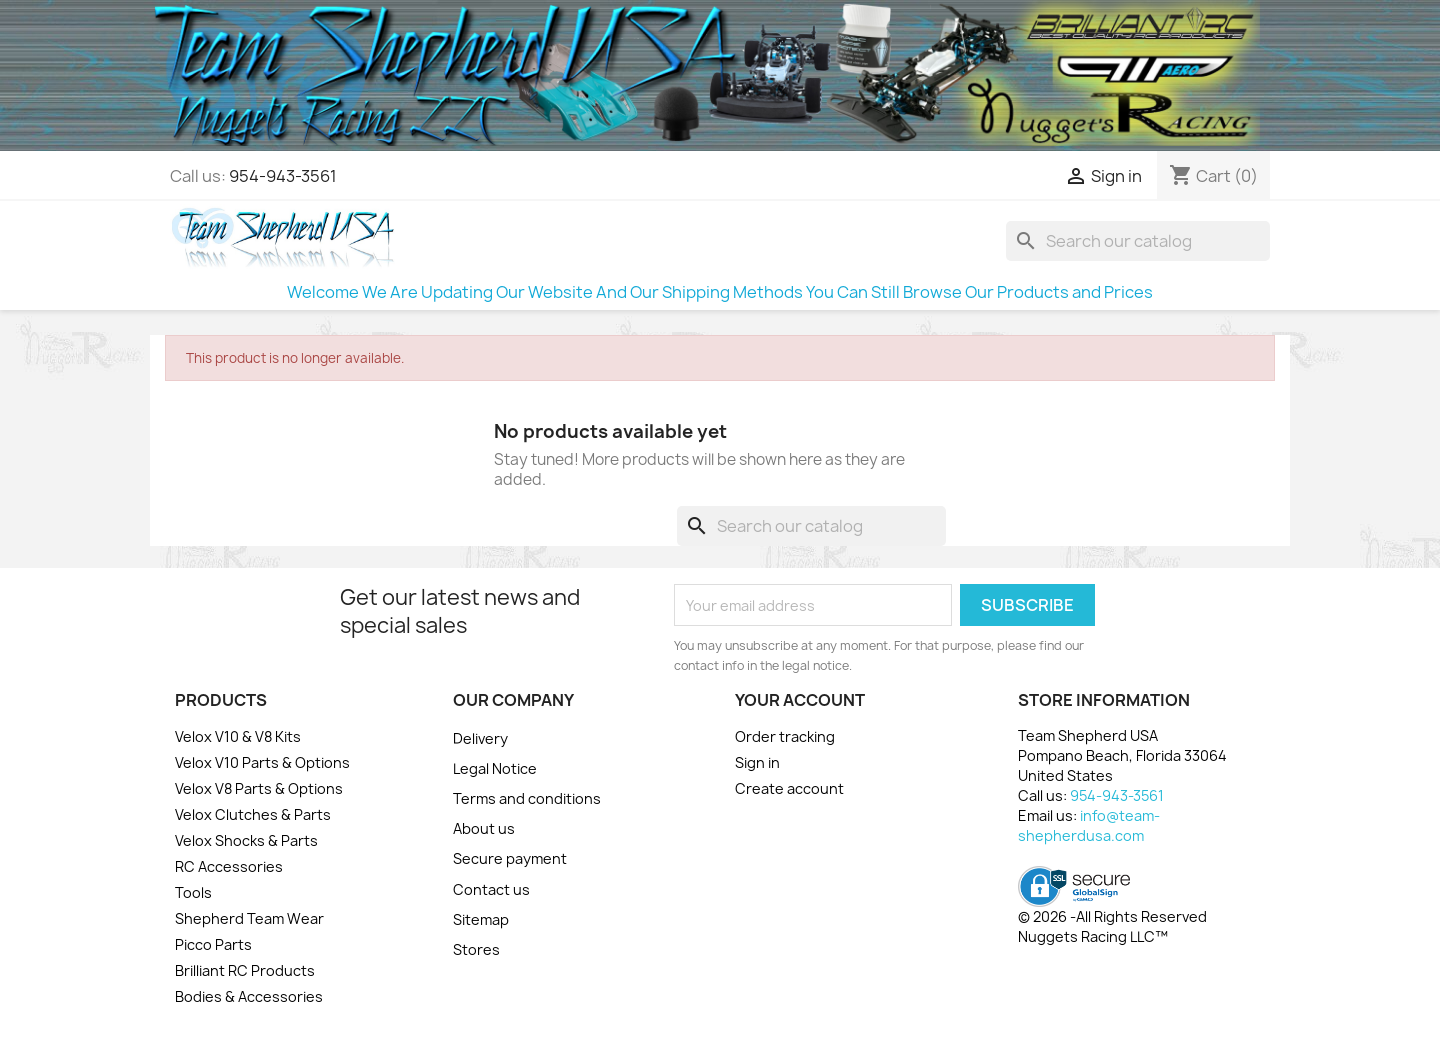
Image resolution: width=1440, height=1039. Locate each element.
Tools (193, 892)
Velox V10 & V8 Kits (238, 736)
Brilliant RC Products (245, 970)
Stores (476, 949)
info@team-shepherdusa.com (1089, 825)
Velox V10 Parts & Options (262, 762)
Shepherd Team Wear (249, 918)
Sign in (757, 762)
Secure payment (510, 858)
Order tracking (785, 736)
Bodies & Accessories (249, 996)
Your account (800, 700)
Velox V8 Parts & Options (259, 788)
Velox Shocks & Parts (246, 840)
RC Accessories (229, 866)
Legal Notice (495, 768)
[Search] (1138, 241)
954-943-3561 (283, 176)
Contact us (491, 889)
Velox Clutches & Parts (253, 814)
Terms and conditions (527, 798)
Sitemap (481, 919)
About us (484, 828)
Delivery (480, 738)
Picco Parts (213, 944)
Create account (789, 788)
